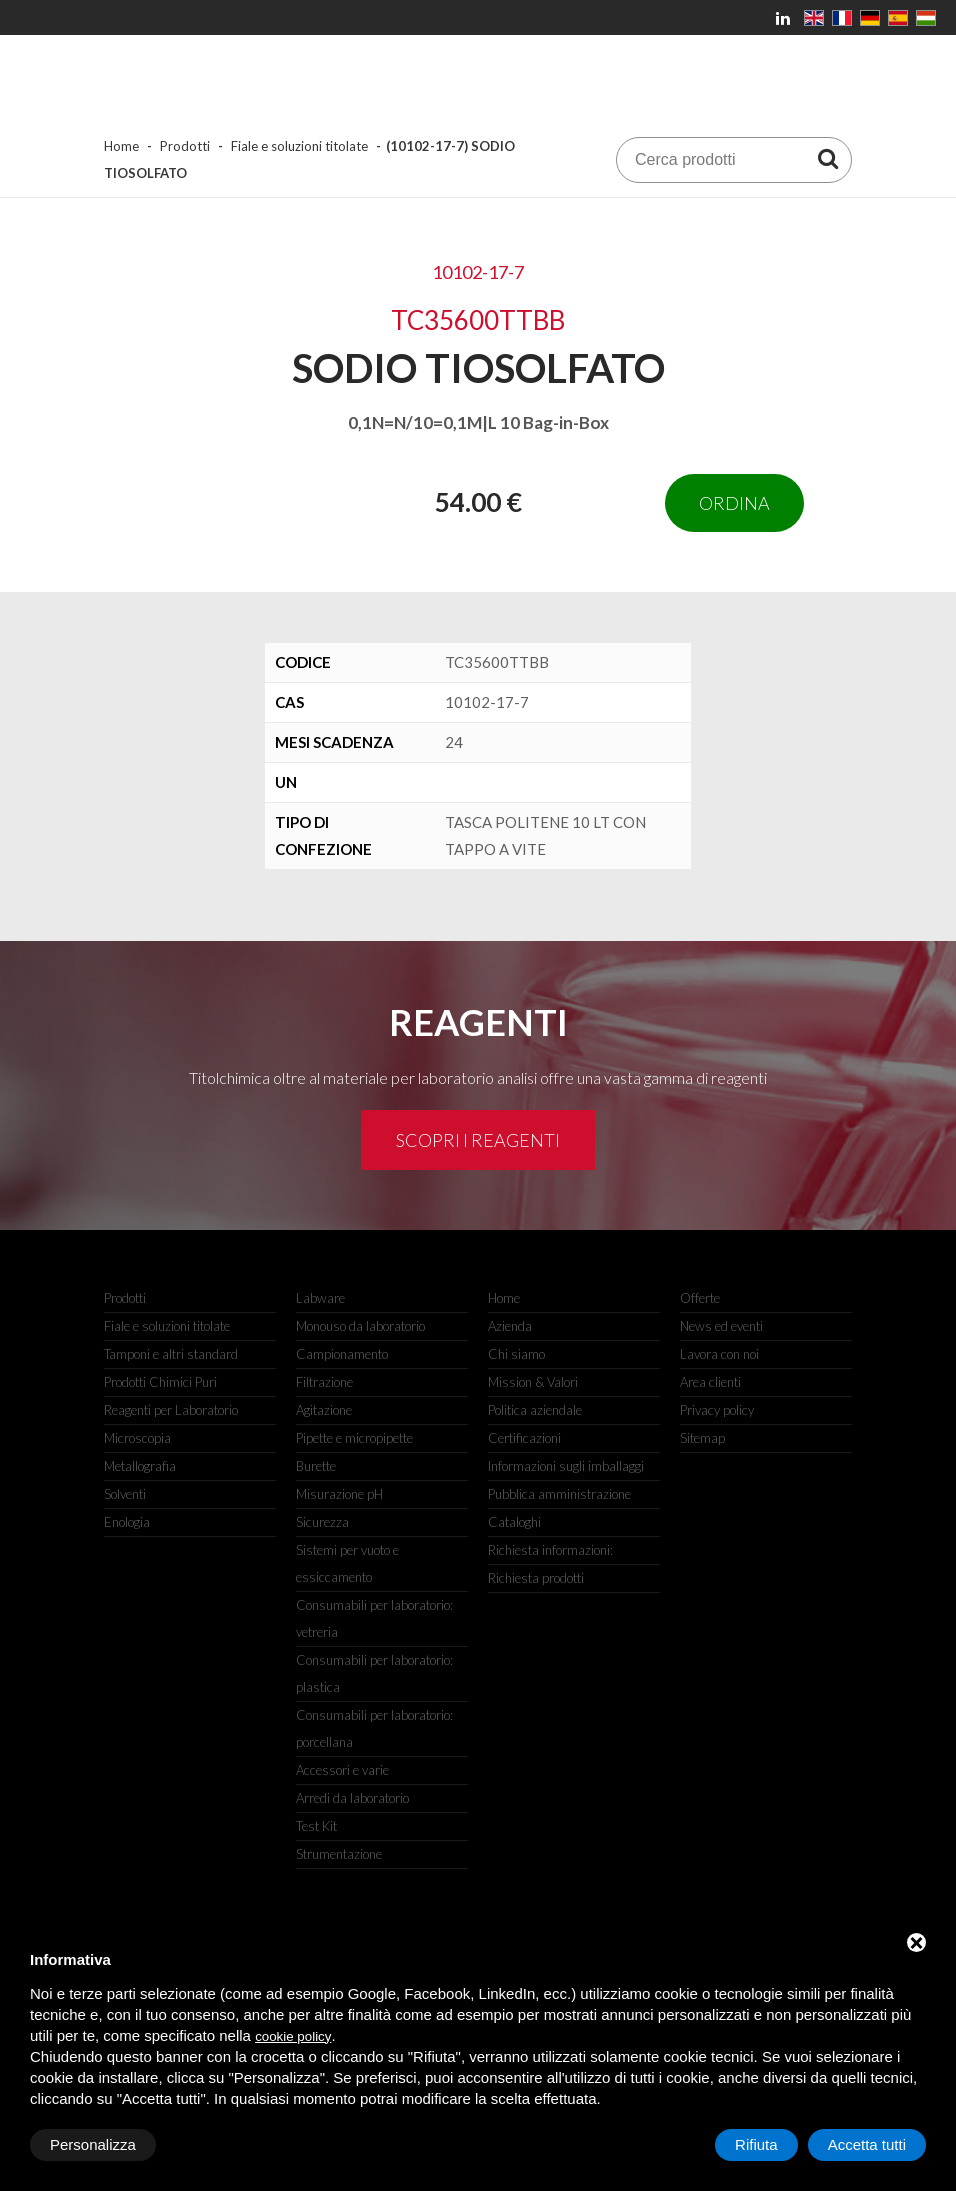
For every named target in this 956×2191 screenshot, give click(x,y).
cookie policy (293, 2036)
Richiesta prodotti (536, 1578)
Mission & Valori (533, 1382)
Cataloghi (514, 1522)
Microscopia (137, 1438)
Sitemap (702, 1438)
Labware (320, 1298)
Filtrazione (324, 1382)
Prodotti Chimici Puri (160, 1382)
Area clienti (710, 1382)
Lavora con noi (719, 1354)
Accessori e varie (342, 1770)
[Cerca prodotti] (828, 158)
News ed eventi (721, 1326)
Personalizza (93, 2144)
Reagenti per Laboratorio (171, 1410)
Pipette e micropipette (354, 1438)
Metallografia (140, 1466)
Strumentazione (339, 1854)
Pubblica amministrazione (559, 1494)
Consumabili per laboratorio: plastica (374, 1673)
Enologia (127, 1522)
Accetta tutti (867, 2144)
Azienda (510, 1326)
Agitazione (324, 1410)
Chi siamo (516, 1354)
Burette (316, 1466)
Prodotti (185, 146)
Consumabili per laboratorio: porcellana (374, 1728)
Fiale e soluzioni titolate (299, 146)
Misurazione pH (339, 1494)
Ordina (734, 503)
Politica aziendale (535, 1410)
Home (121, 146)
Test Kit (316, 1826)
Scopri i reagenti (478, 1140)
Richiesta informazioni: (550, 1550)
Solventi (125, 1494)
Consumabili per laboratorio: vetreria (374, 1618)
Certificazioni (524, 1438)
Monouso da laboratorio (360, 1326)
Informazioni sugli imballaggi (566, 1466)
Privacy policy (717, 1410)
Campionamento (342, 1354)
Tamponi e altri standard (171, 1354)
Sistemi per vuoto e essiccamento (347, 1563)
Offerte (700, 1298)
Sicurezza (322, 1522)
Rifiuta (756, 2144)
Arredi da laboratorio (352, 1798)
